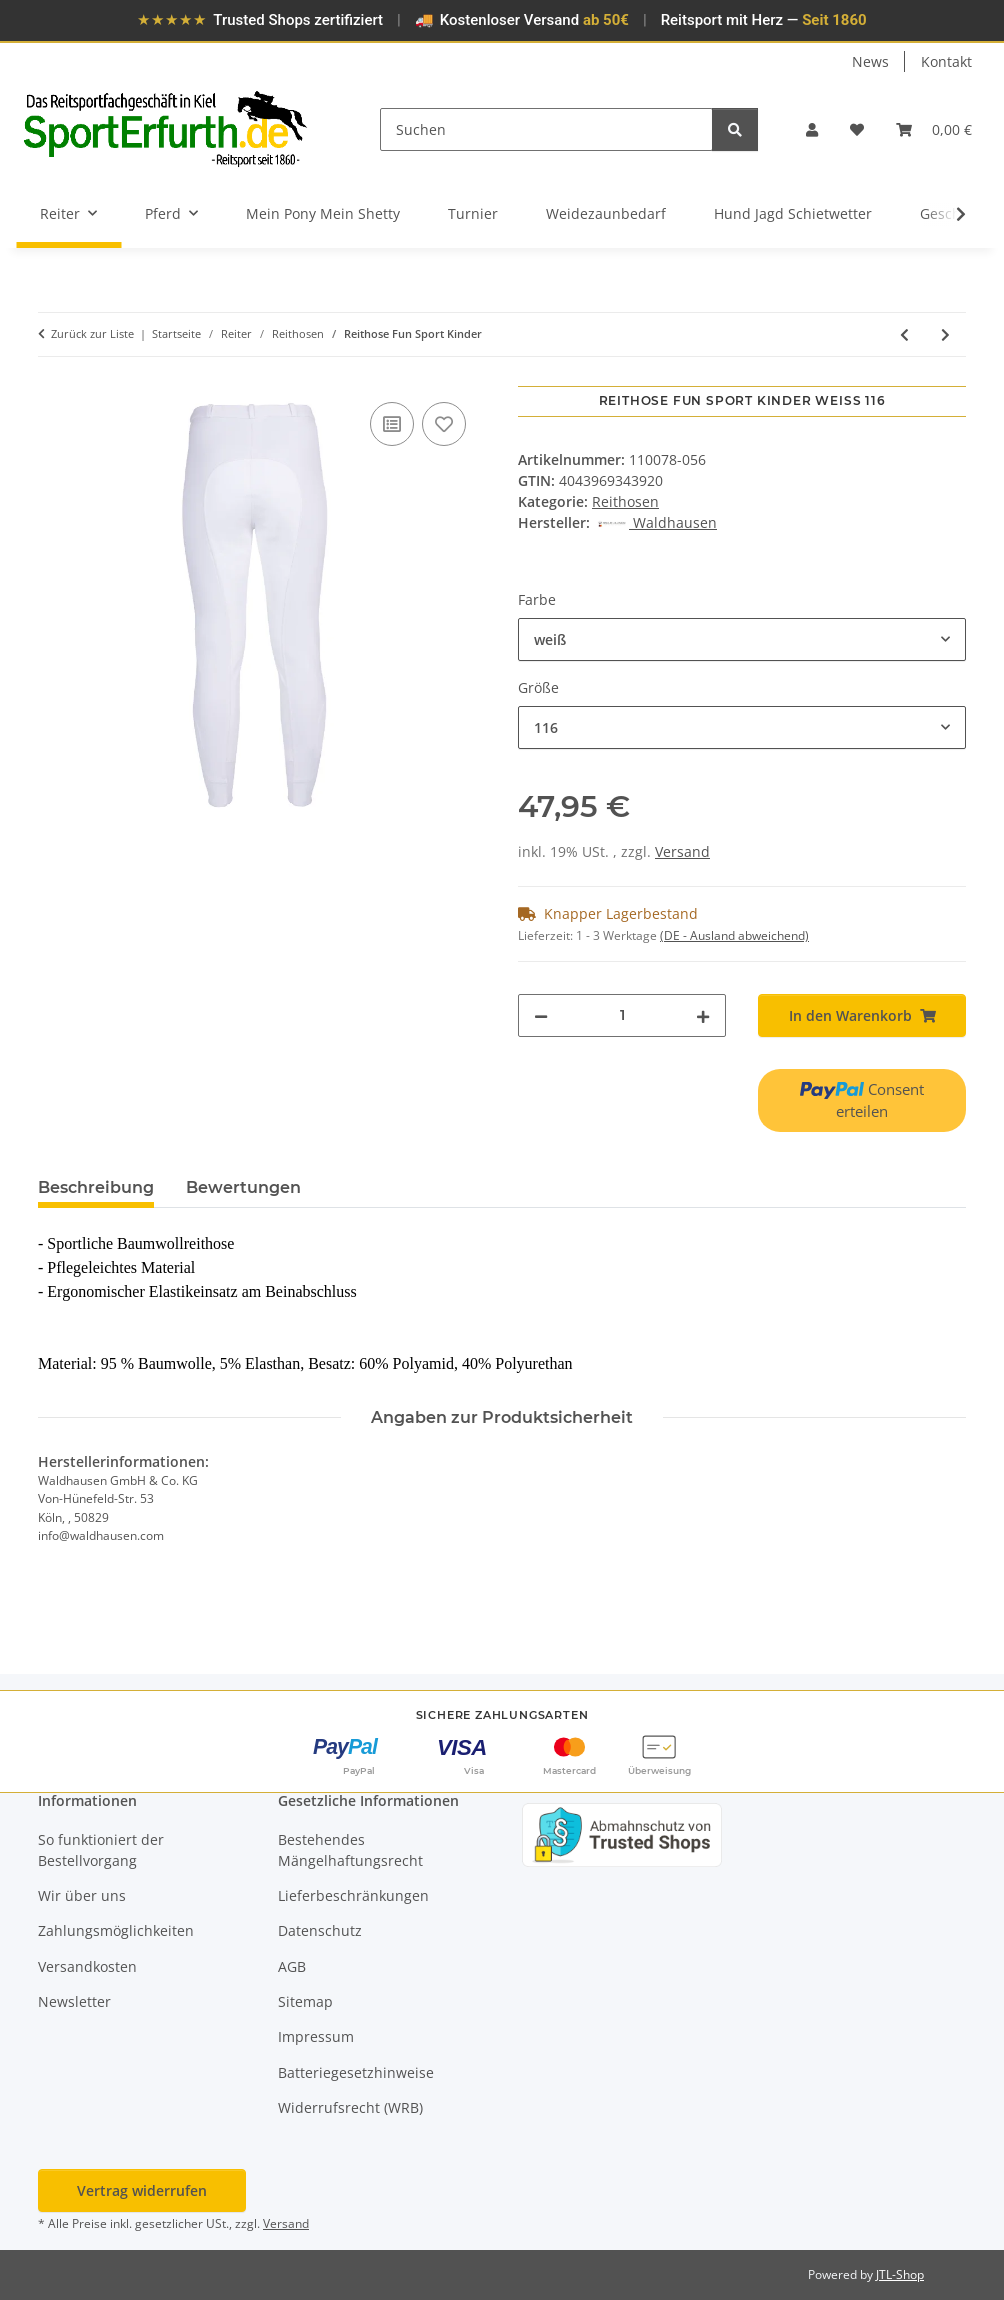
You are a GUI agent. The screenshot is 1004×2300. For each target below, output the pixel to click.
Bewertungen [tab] (243, 1187)
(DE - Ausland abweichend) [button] (734, 935)
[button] (812, 129)
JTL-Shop (900, 2274)
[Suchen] (546, 129)
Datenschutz (320, 1930)
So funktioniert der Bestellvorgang (101, 1850)
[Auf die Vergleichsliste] (392, 424)
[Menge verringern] (541, 1015)
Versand (682, 851)
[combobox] (742, 639)
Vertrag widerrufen (142, 2190)
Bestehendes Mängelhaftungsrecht (350, 1850)
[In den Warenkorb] (54, 375)
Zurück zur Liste (92, 333)
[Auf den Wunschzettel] (444, 424)
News (870, 61)
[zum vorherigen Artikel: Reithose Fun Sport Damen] (904, 334)
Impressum (316, 2036)
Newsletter (74, 2001)
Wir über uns (82, 1895)
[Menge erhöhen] (703, 1015)
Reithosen (625, 501)
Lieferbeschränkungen (353, 1895)
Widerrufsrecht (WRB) (350, 2107)
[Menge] (622, 1015)
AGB (292, 1966)
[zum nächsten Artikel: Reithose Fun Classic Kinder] (945, 334)
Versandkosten (87, 1966)
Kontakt (946, 61)
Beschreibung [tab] (96, 1187)
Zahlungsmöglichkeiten (116, 1930)
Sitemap (305, 2001)
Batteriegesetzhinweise (356, 2072)
